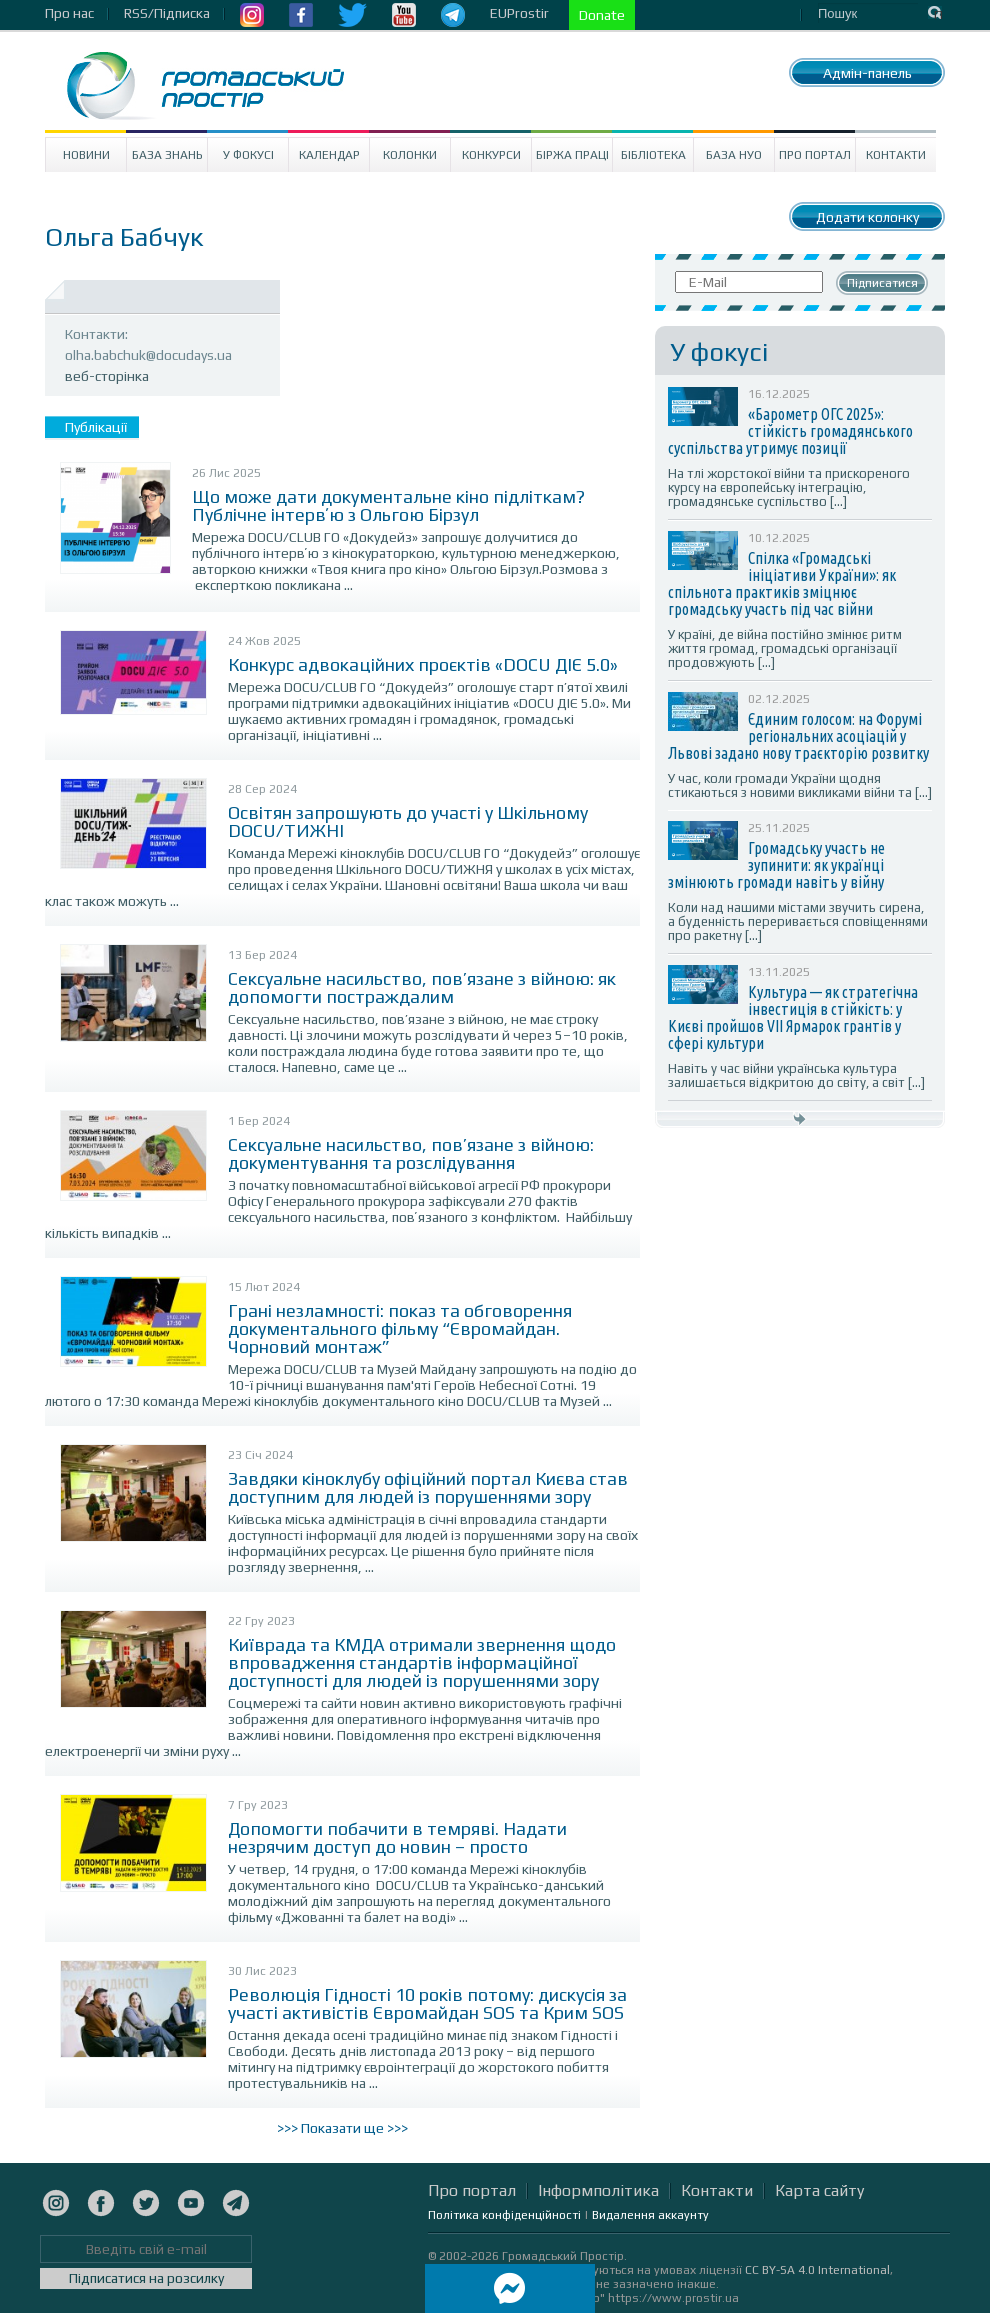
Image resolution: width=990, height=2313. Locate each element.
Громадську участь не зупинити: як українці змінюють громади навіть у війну (776, 865)
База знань (167, 155)
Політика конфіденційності (504, 2215)
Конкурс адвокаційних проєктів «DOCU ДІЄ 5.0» (423, 664)
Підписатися (882, 283)
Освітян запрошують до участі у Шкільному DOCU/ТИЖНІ (408, 821)
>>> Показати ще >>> (342, 2128)
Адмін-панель (867, 73)
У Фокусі (248, 155)
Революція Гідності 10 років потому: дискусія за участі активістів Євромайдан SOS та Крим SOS (427, 2003)
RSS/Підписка (167, 13)
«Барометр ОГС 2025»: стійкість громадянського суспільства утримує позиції (790, 431)
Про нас (69, 13)
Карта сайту (819, 2190)
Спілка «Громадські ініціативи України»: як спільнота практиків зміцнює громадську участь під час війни (782, 583)
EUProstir (519, 13)
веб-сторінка (107, 376)
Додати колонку (867, 217)
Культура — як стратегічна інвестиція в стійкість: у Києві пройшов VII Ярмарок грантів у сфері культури (793, 1017)
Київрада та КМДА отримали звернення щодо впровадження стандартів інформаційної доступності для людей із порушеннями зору (422, 1662)
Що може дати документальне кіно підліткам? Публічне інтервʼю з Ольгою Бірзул (388, 505)
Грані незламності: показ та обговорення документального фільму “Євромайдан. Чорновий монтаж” (400, 1328)
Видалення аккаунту (650, 2215)
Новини (86, 155)
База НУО (734, 155)
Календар (329, 155)
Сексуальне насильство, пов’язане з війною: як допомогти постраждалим (422, 987)
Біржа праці (572, 155)
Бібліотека (653, 155)
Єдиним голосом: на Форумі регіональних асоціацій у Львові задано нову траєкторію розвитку (798, 736)
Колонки (410, 155)
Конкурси (491, 155)
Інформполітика (598, 2190)
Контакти (896, 155)
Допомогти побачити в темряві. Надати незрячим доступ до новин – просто (397, 1837)
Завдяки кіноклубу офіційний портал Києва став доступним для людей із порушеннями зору (428, 1487)
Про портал (815, 155)
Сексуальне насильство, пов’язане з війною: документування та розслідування (411, 1153)
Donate (602, 15)
